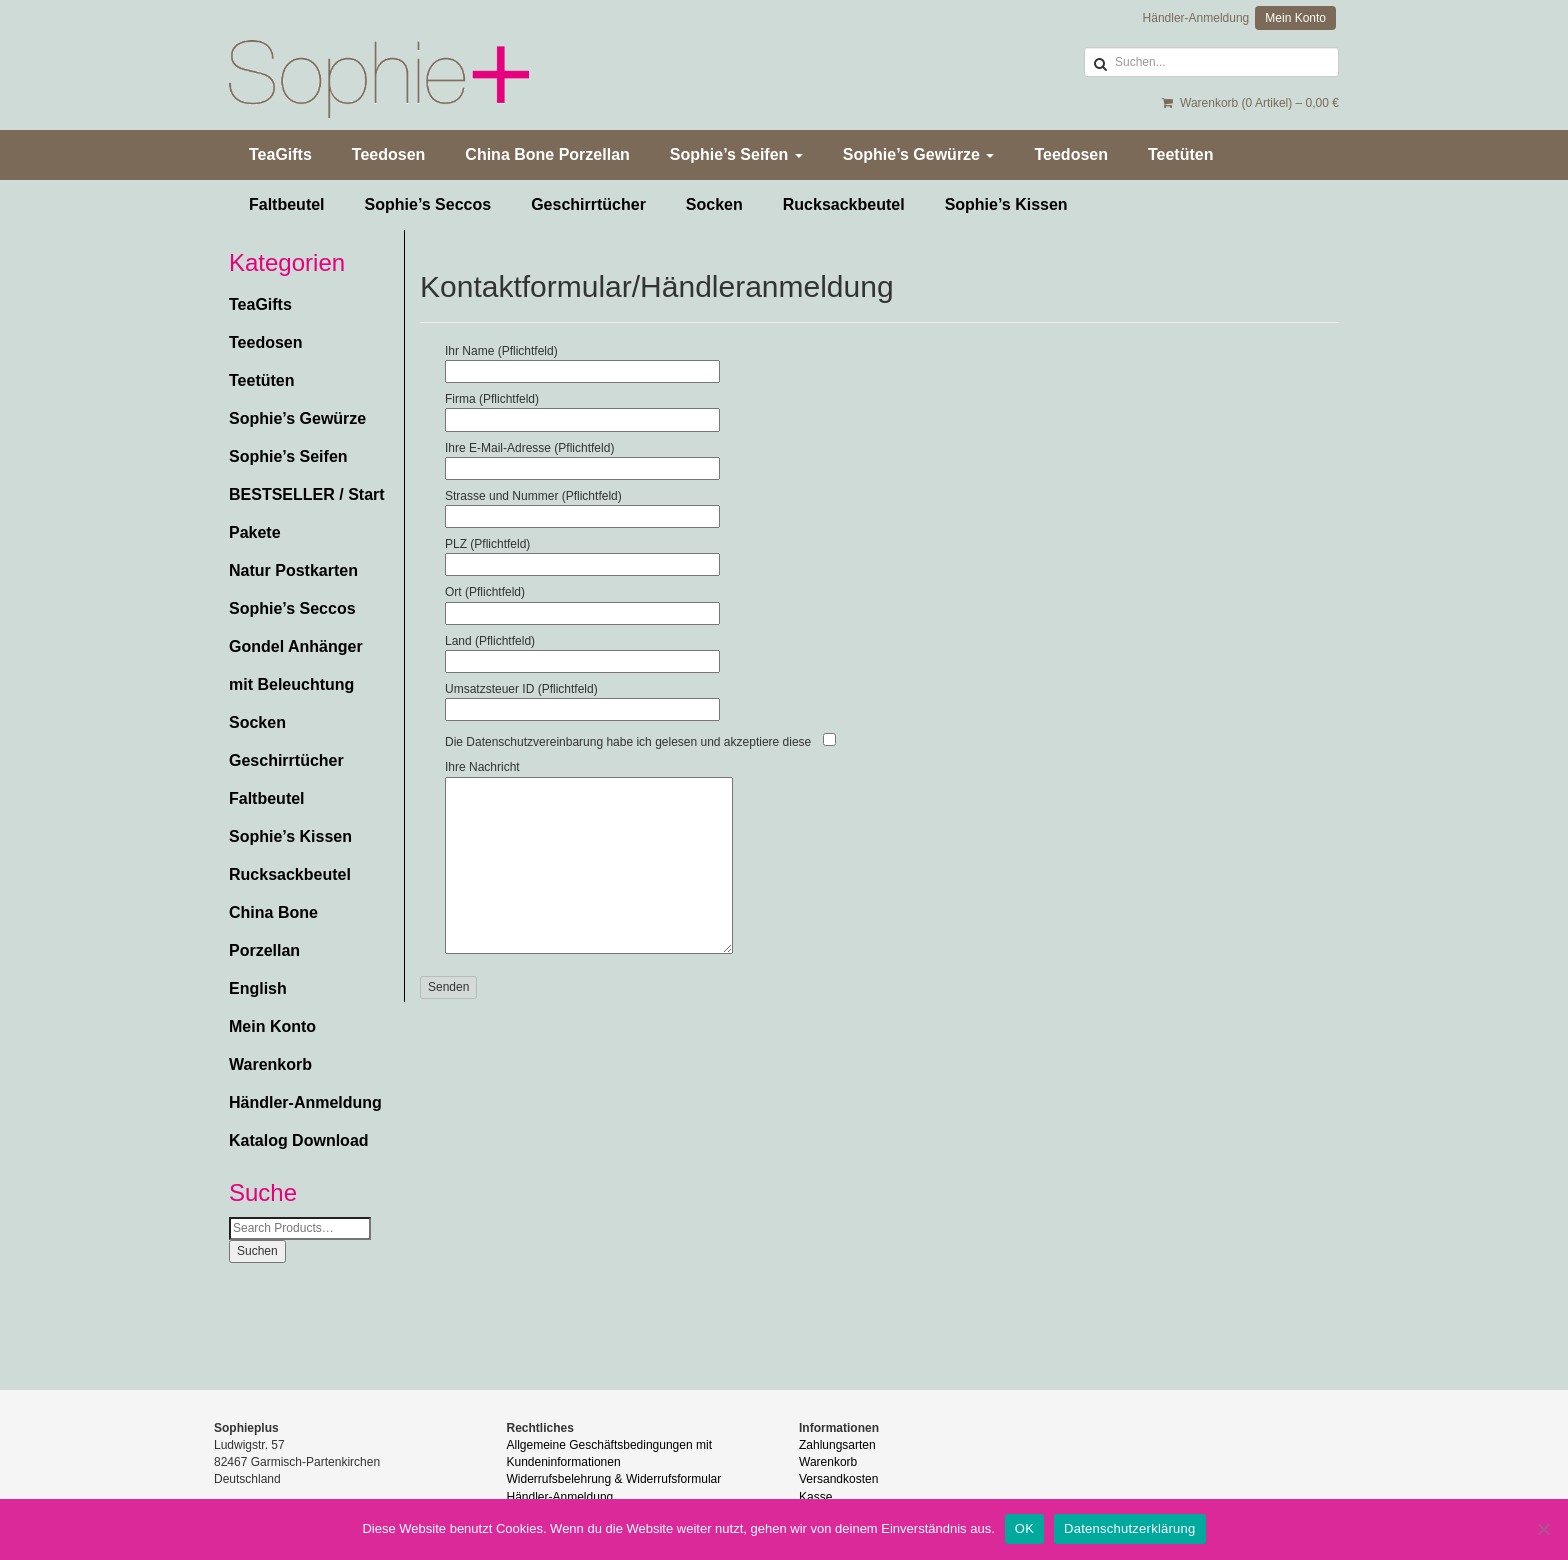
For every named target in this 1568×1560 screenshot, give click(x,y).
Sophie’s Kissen (1006, 204)
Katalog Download (299, 1140)
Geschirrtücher (588, 204)
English (258, 988)
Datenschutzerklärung (1129, 1528)
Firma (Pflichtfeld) (582, 409)
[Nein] (1543, 1529)
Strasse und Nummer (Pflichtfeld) (582, 506)
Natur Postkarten (293, 570)
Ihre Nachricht (589, 858)
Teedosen (389, 154)
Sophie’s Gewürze (919, 154)
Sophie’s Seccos (428, 204)
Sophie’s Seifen (736, 154)
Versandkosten (838, 1479)
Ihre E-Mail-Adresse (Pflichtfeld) (582, 458)
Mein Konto (1295, 18)
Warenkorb (270, 1064)
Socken (714, 204)
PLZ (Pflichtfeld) (582, 554)
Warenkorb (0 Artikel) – (1250, 103)
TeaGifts (280, 154)
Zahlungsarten (837, 1445)
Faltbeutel (287, 204)
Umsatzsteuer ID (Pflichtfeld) (582, 699)
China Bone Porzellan (547, 154)
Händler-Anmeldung (1196, 18)
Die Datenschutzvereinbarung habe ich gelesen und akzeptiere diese (628, 742)
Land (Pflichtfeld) (582, 651)
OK (1024, 1528)
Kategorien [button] (287, 263)
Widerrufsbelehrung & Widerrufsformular (614, 1479)
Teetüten (1180, 154)
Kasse (815, 1497)
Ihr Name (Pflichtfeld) (582, 361)
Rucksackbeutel (844, 204)
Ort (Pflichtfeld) (582, 602)
